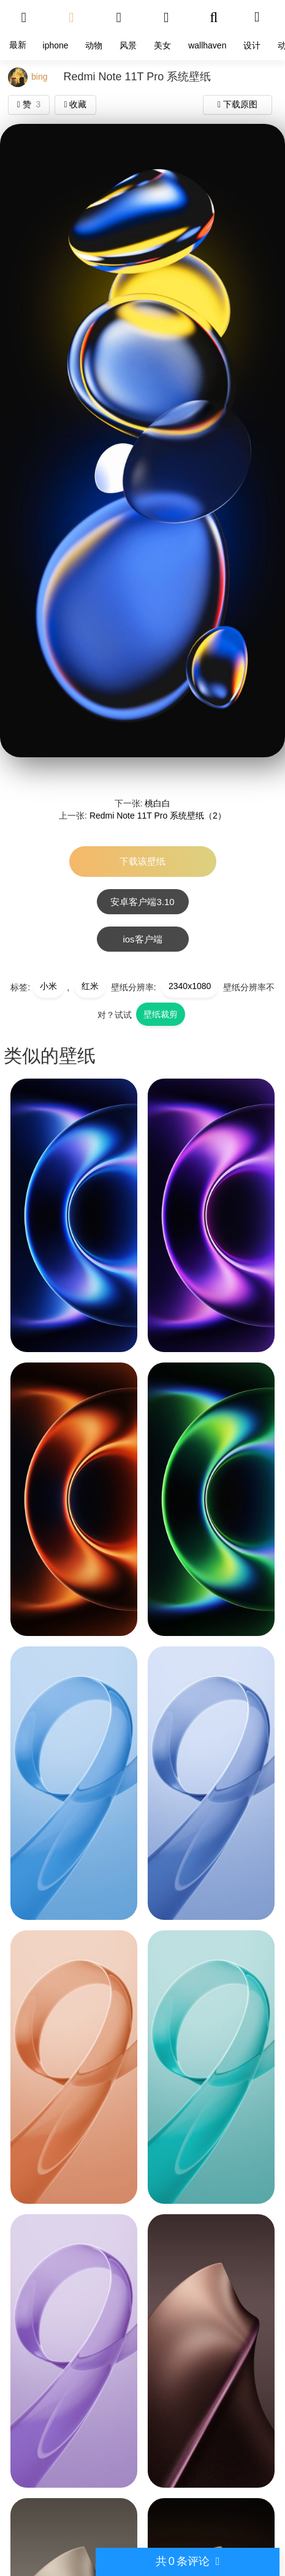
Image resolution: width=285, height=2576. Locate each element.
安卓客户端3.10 (142, 901)
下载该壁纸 (142, 861)
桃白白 (157, 803)
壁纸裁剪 (160, 1014)
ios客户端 (142, 939)
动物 (93, 45)
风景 (128, 45)
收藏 (75, 104)
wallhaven (207, 45)
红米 (90, 986)
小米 (48, 986)
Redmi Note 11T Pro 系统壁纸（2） (157, 815)
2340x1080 (190, 986)
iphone (56, 45)
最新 (17, 45)
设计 (251, 45)
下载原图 (237, 104)
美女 (162, 45)
